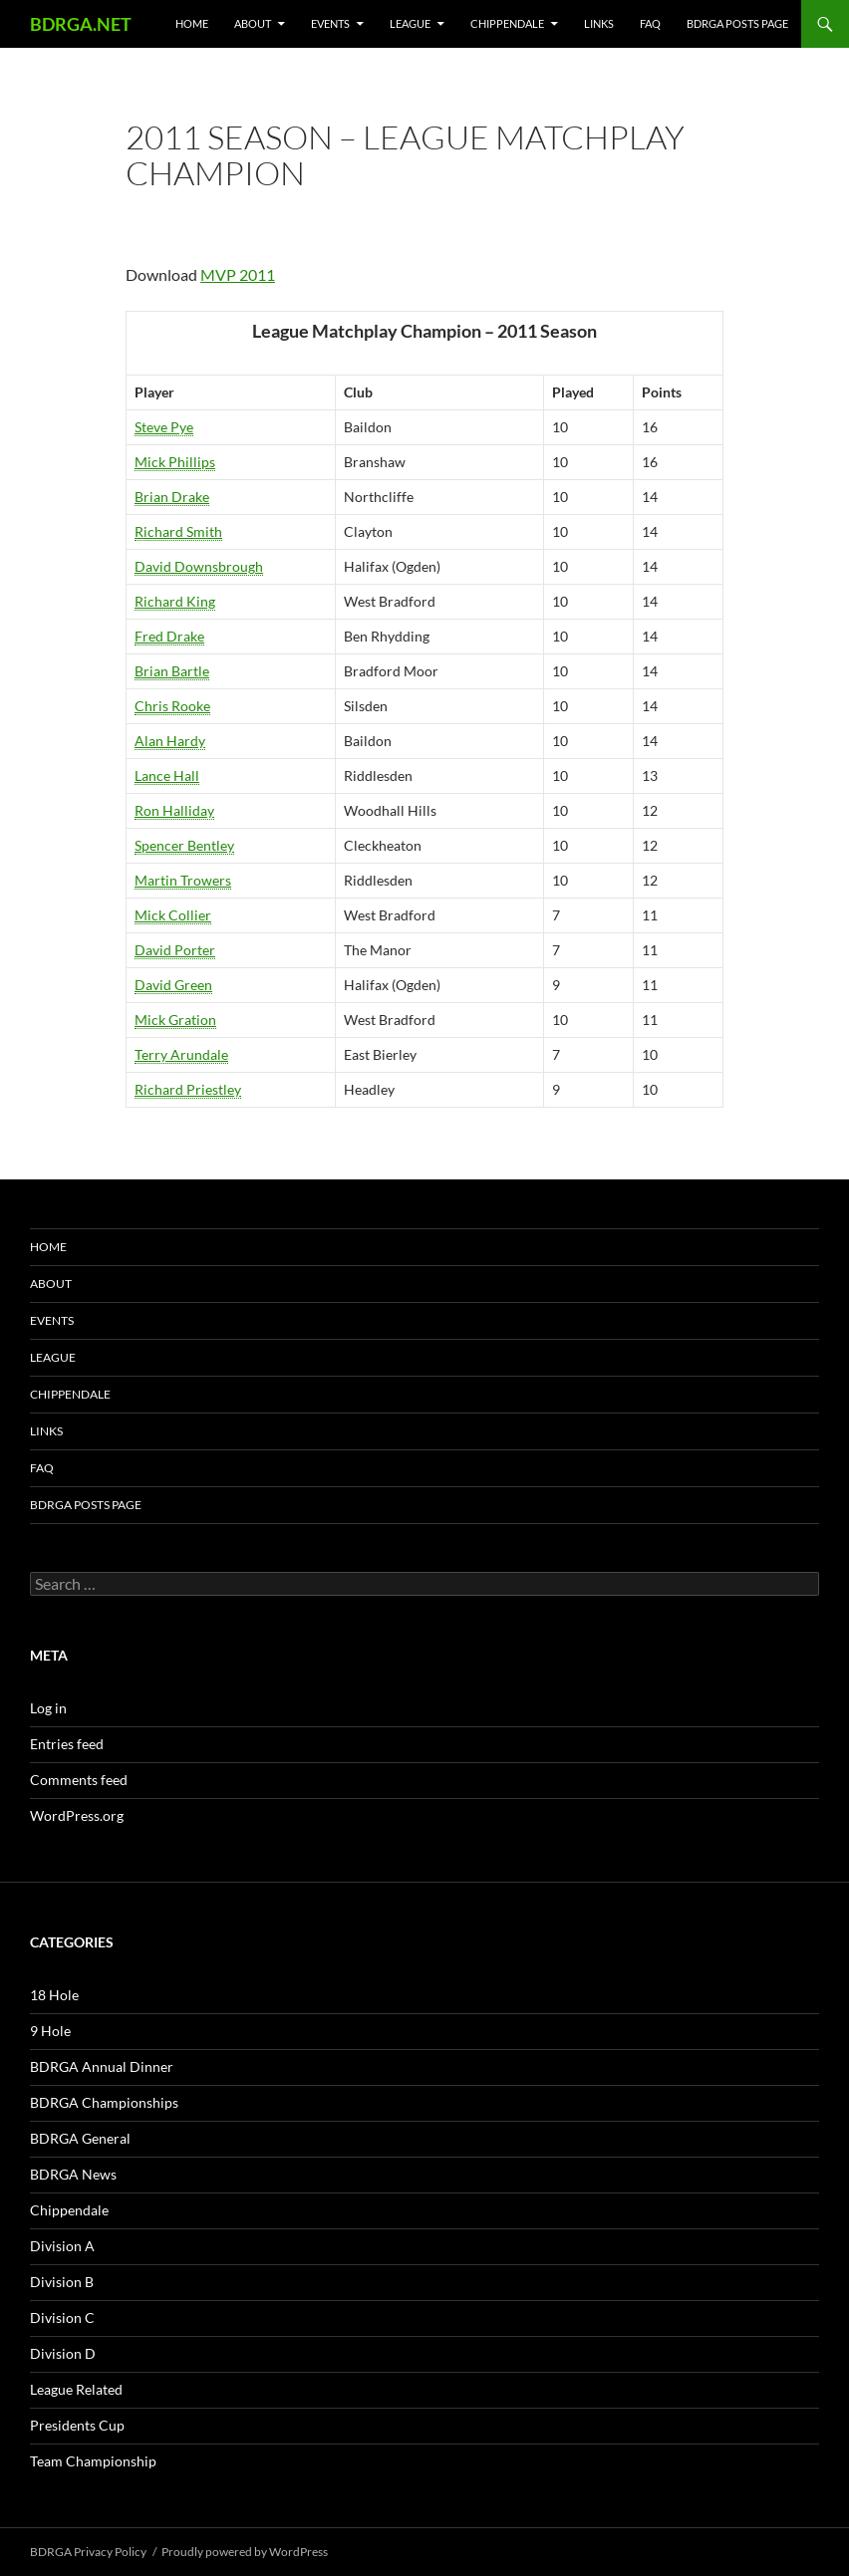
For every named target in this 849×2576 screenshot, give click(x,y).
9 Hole (50, 2030)
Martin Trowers (183, 880)
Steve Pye (164, 426)
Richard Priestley (188, 1089)
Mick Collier (173, 914)
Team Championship (93, 2460)
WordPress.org (77, 1815)
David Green (173, 984)
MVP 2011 (237, 274)
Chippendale (507, 23)
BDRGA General (80, 2138)
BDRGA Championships (104, 2102)
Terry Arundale (181, 1054)
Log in (48, 1707)
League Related (76, 2389)
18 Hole (54, 1994)
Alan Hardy (170, 740)
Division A (62, 2245)
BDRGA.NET (81, 24)
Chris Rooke (172, 705)
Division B (62, 2281)
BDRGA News (73, 2174)
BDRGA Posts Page (737, 23)
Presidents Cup (77, 2425)
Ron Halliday (174, 810)
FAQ (650, 23)
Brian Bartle (172, 670)
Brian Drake (172, 496)
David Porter (175, 949)
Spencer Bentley (184, 845)
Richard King (175, 601)
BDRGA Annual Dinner (101, 2066)
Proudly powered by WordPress (244, 2551)
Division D (63, 2353)
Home (191, 23)
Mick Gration (175, 1019)
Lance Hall (167, 775)
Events (330, 23)
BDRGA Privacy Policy (88, 2551)
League (410, 23)
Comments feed (79, 1779)
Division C (62, 2317)
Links (599, 23)
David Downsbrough (199, 566)
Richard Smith (178, 531)
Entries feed (67, 1743)
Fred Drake (169, 636)
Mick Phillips (175, 461)
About (252, 23)
